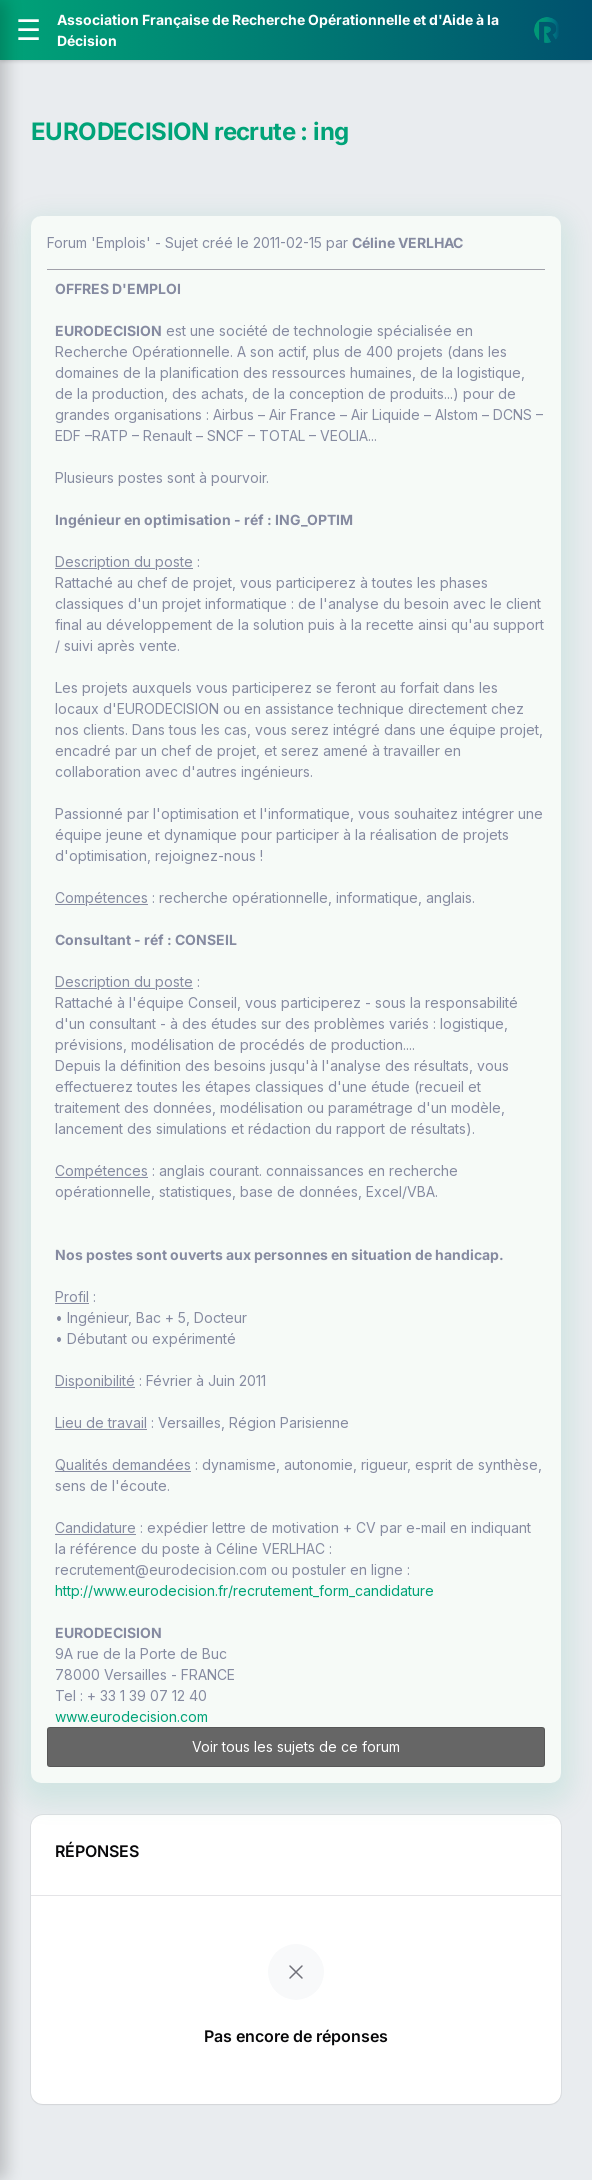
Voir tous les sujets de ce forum (296, 1746)
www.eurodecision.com (131, 1716)
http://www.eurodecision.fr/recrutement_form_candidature (244, 1590)
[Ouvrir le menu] (28, 30)
